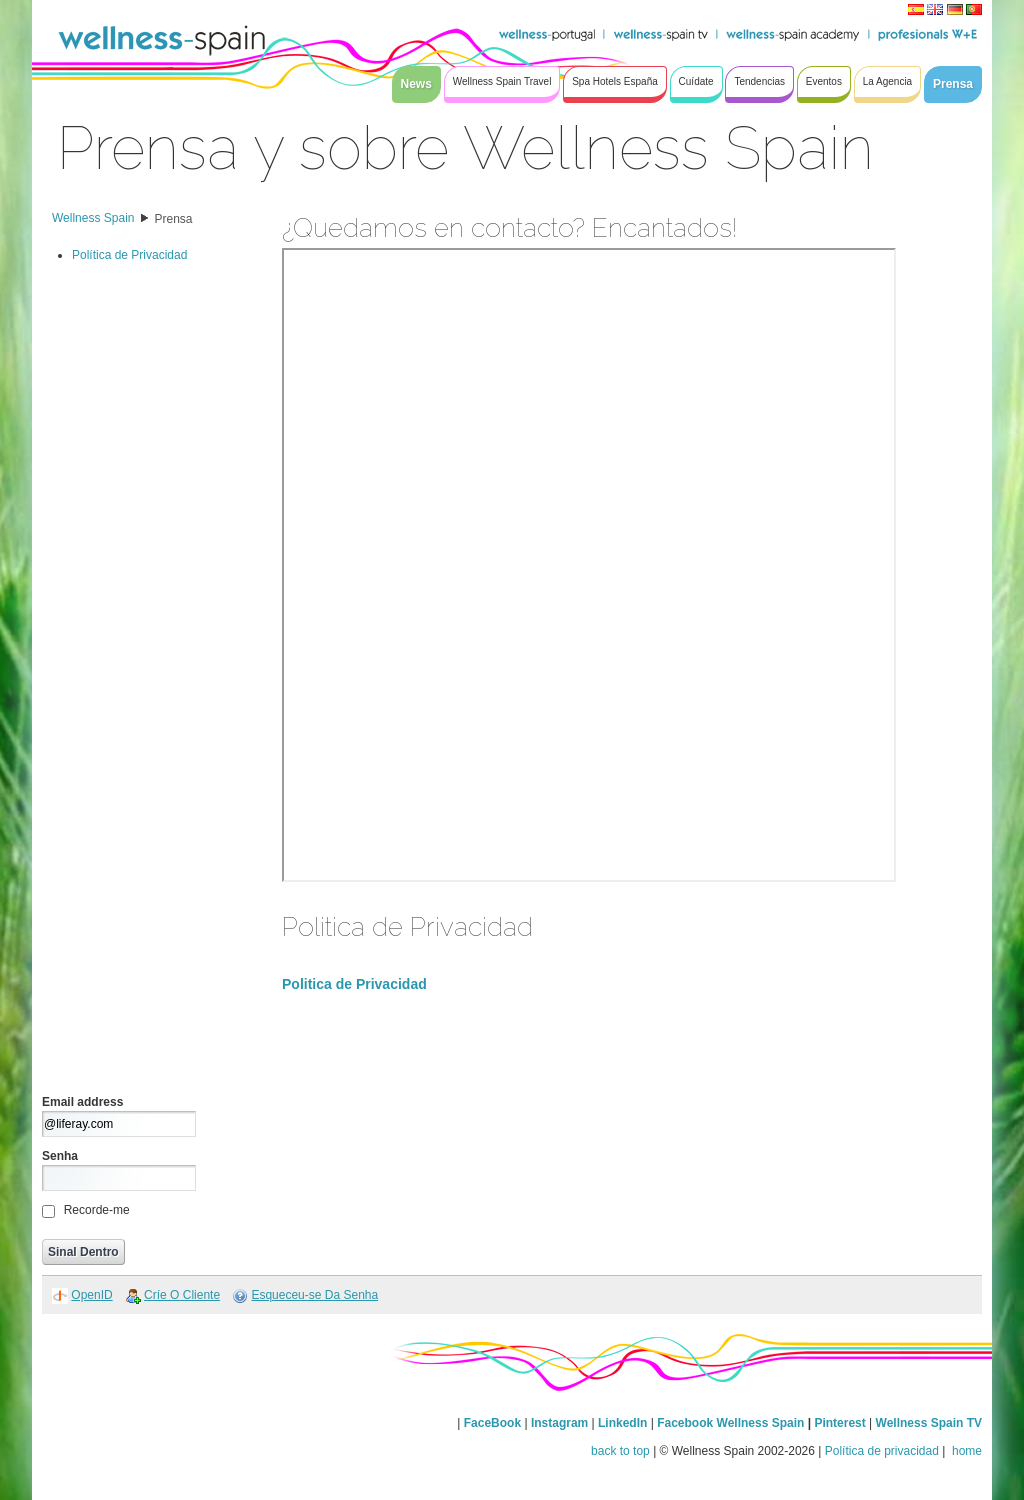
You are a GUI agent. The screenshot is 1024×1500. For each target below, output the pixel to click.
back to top (620, 1451)
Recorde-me (97, 1210)
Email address (82, 1102)
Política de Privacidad (129, 255)
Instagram (559, 1423)
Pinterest (841, 1423)
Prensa (174, 219)
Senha (60, 1156)
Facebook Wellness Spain (730, 1423)
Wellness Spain (93, 218)
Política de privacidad (882, 1451)
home (965, 1451)
